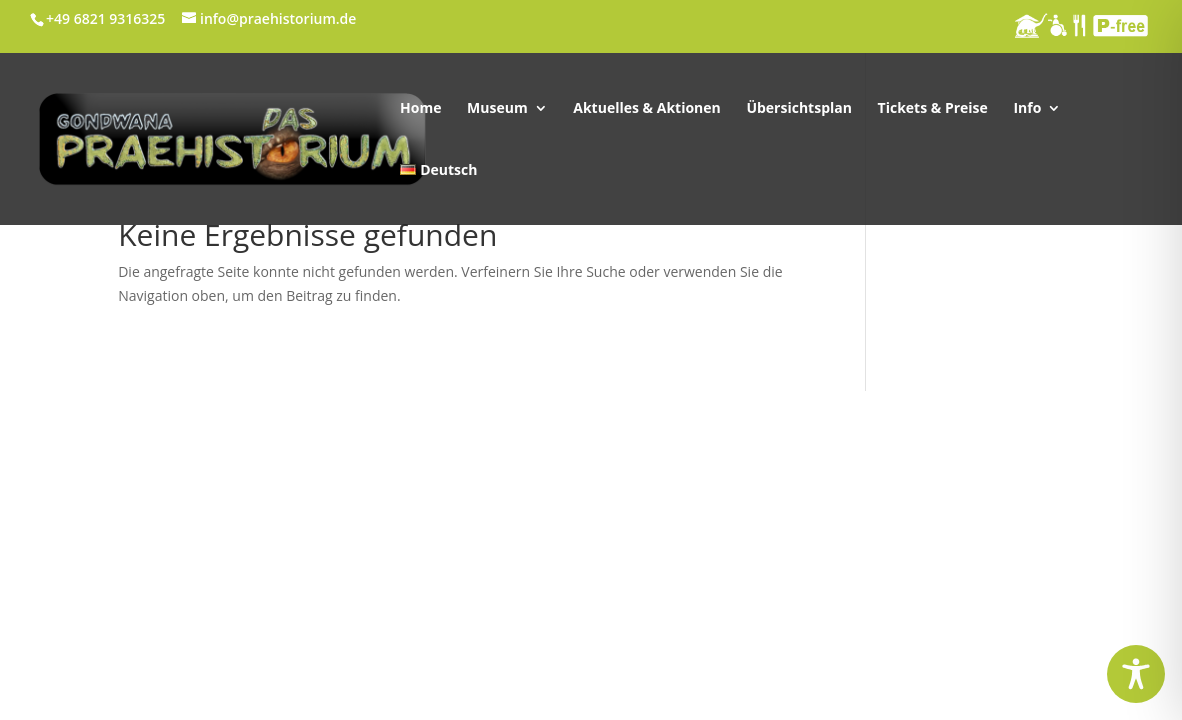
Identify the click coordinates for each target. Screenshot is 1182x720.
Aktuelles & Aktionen (646, 109)
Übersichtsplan (799, 109)
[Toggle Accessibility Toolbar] (1136, 674)
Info (1027, 109)
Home (420, 109)
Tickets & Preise (933, 109)
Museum (497, 109)
